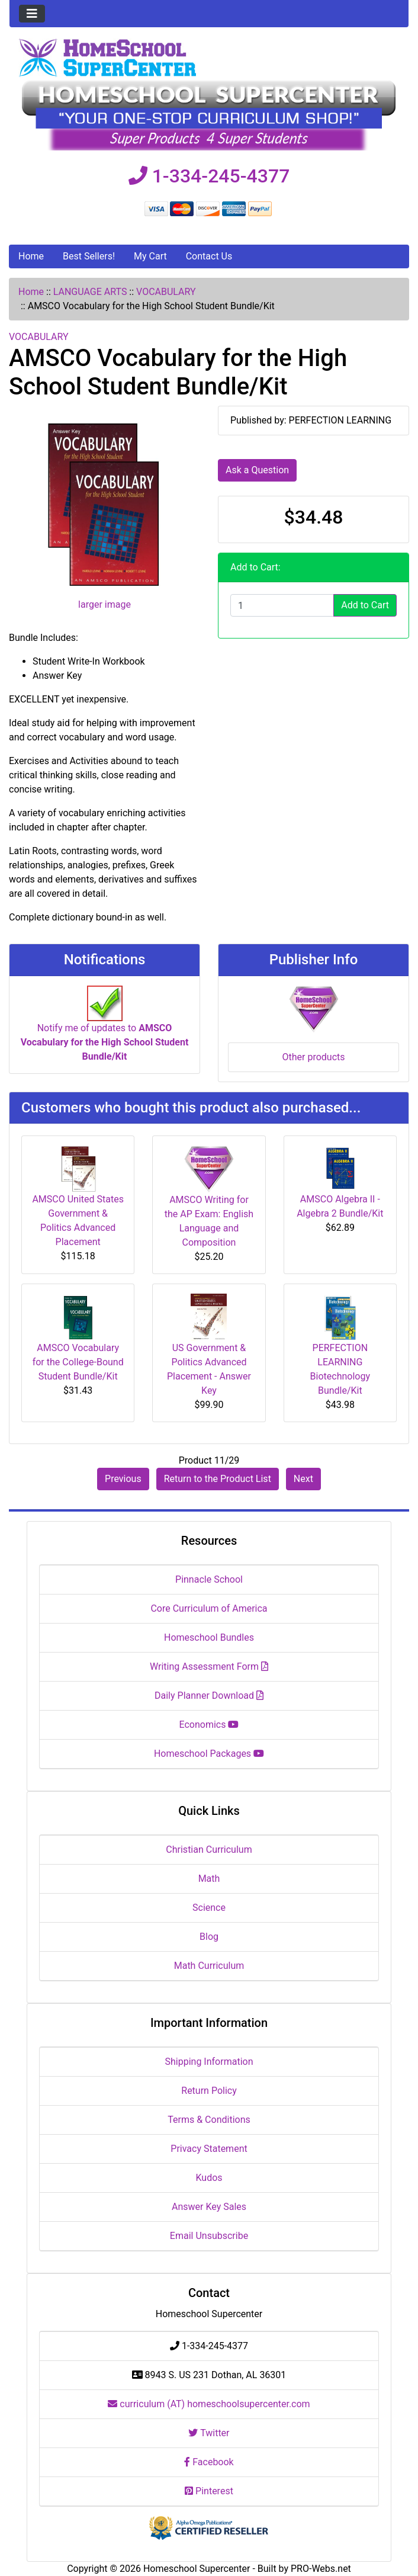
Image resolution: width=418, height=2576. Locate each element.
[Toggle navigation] (32, 14)
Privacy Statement (209, 2148)
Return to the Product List (217, 1478)
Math (209, 1878)
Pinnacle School (209, 1579)
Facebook (208, 2462)
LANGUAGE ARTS (90, 291)
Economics (209, 1724)
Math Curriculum (209, 1965)
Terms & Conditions (209, 2119)
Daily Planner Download (209, 1695)
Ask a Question (257, 470)
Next (303, 1478)
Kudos (208, 2177)
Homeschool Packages (209, 1753)
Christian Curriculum (209, 1849)
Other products (313, 1057)
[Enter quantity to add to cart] (282, 605)
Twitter (208, 2433)
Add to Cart (365, 605)
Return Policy (208, 2090)
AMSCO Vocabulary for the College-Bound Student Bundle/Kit (78, 1362)
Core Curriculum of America (208, 1608)
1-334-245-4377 (209, 176)
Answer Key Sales (209, 2206)
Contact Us (209, 256)
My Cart (150, 256)
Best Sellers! (89, 256)
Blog (209, 1936)
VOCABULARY (166, 291)
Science (209, 1907)
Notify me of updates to (105, 1029)
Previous (123, 1478)
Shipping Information (209, 2061)
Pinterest (209, 2491)
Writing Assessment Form (209, 1666)
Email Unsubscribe (209, 2235)
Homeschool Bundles (209, 1637)
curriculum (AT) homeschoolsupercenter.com (209, 2404)
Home (31, 256)
